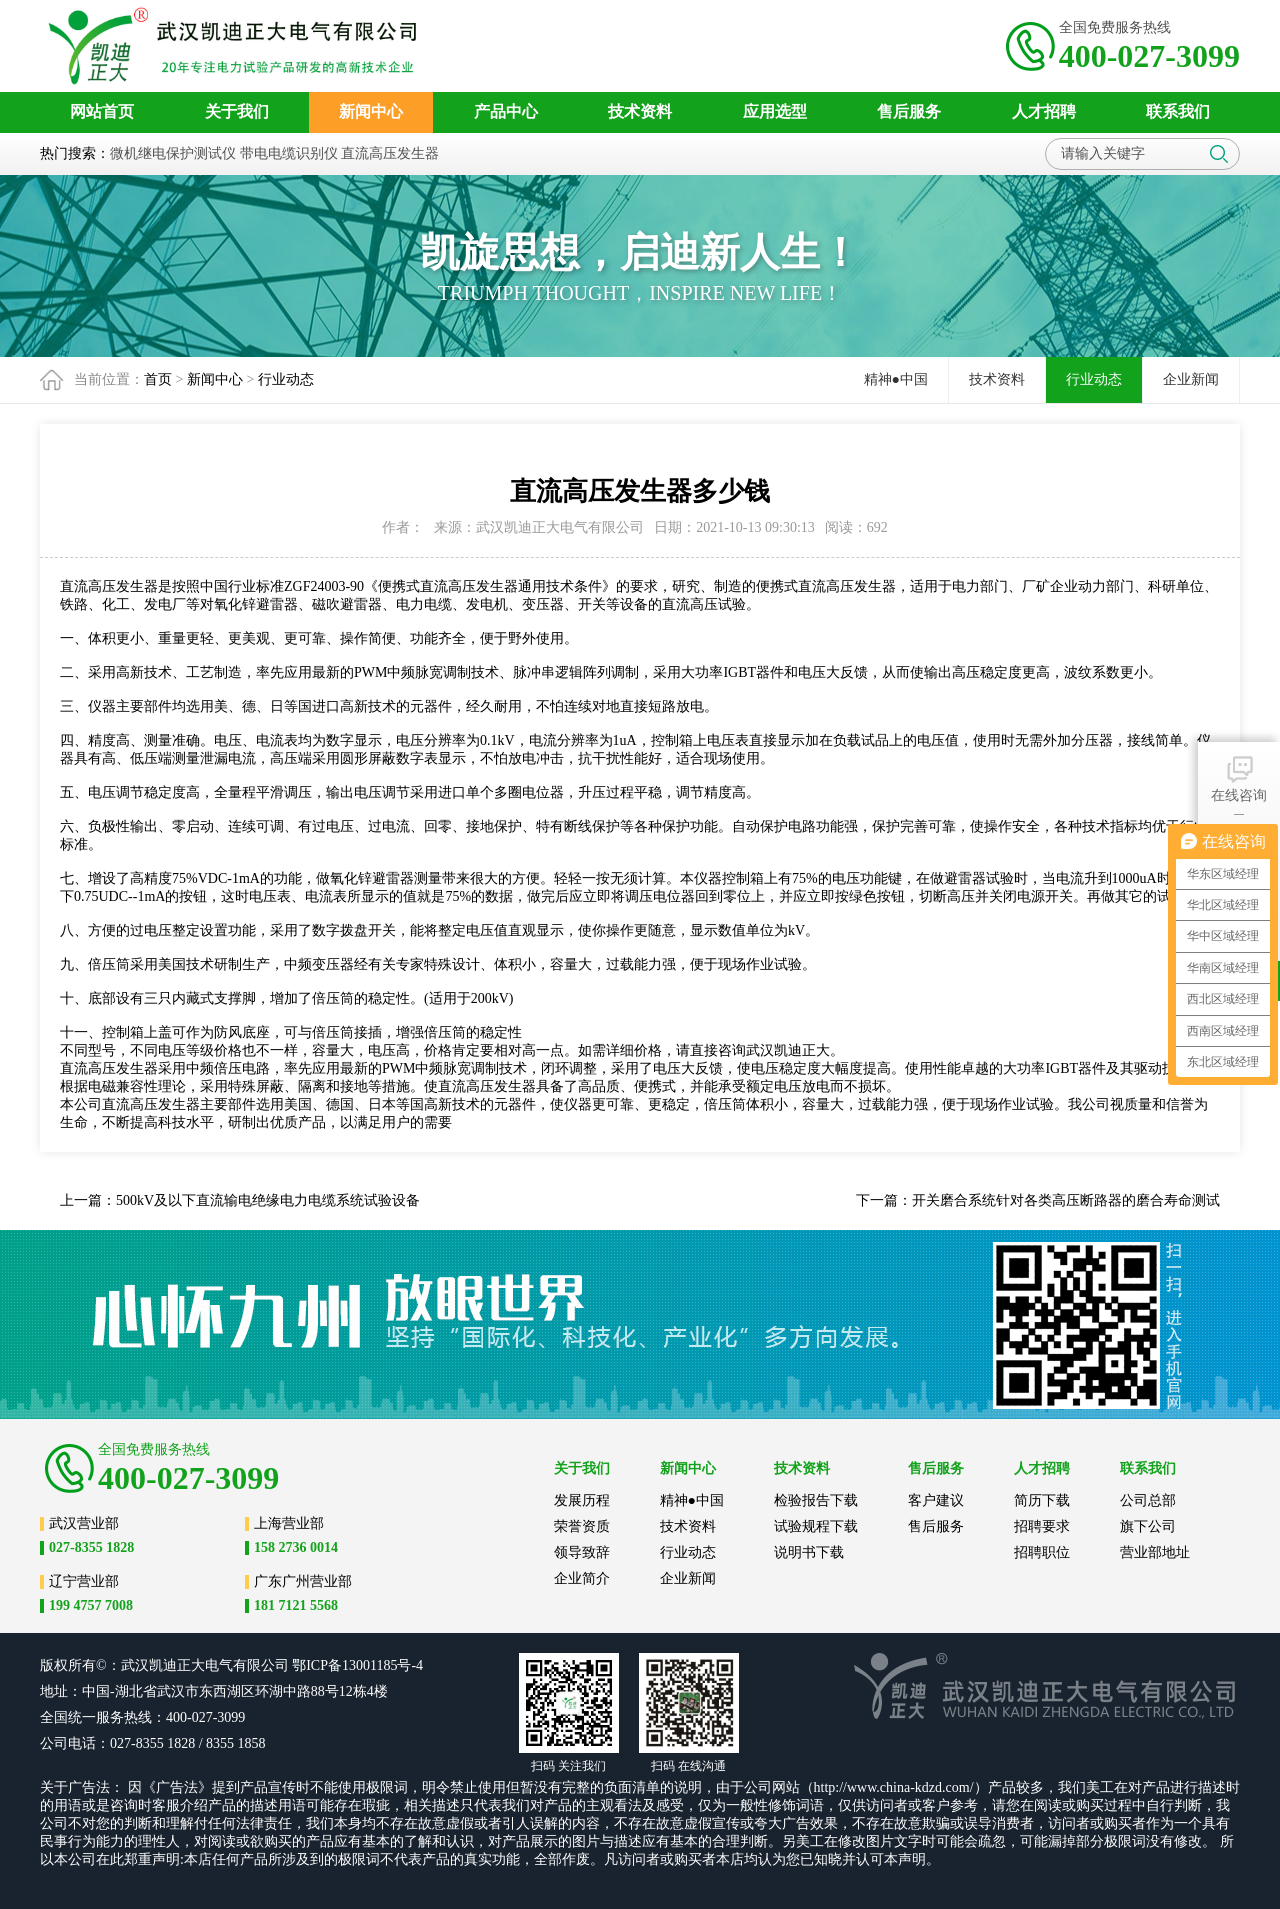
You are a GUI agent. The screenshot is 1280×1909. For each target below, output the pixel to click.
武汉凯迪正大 (788, 1050)
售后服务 (936, 1526)
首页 (158, 379)
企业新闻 (1191, 379)
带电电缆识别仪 (289, 153)
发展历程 (582, 1500)
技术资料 (997, 379)
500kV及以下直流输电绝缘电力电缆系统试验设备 (268, 1200)
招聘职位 (1042, 1552)
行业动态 (286, 379)
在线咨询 (1239, 777)
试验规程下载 (816, 1526)
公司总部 (1148, 1500)
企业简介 (582, 1578)
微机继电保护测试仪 (173, 153)
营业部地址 (1155, 1552)
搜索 (1219, 154)
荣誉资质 (582, 1526)
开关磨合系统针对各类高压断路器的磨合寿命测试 (1066, 1200)
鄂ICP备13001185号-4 (357, 1665)
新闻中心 (215, 379)
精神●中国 (896, 379)
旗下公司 (1148, 1526)
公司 (275, 1665)
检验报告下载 (816, 1500)
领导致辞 (582, 1552)
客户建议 (936, 1500)
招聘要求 (1042, 1526)
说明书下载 (809, 1552)
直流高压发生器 (390, 153)
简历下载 (1042, 1500)
